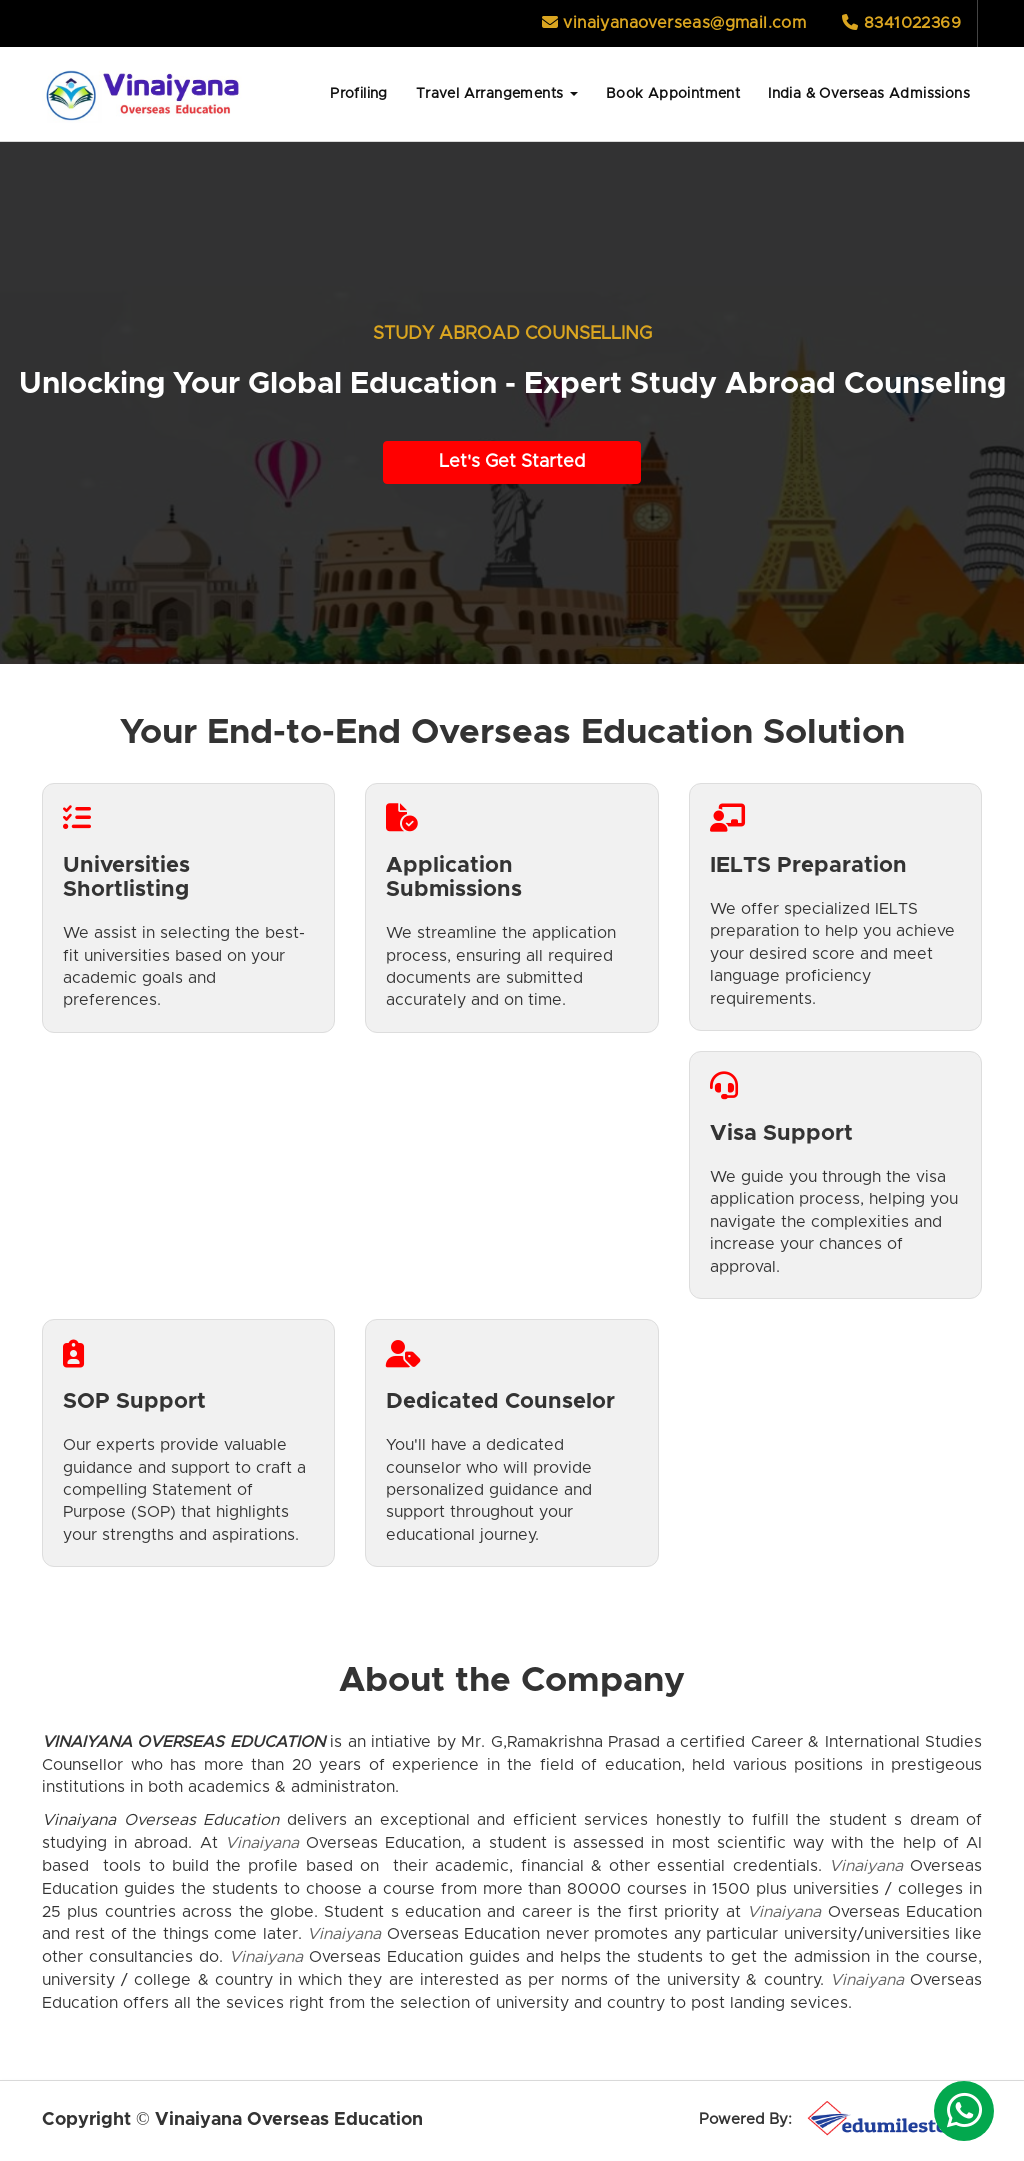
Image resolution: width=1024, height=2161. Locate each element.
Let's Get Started (512, 462)
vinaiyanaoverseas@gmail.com (674, 23)
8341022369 (901, 23)
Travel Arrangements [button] (497, 94)
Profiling (359, 94)
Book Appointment (673, 94)
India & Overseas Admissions (869, 94)
